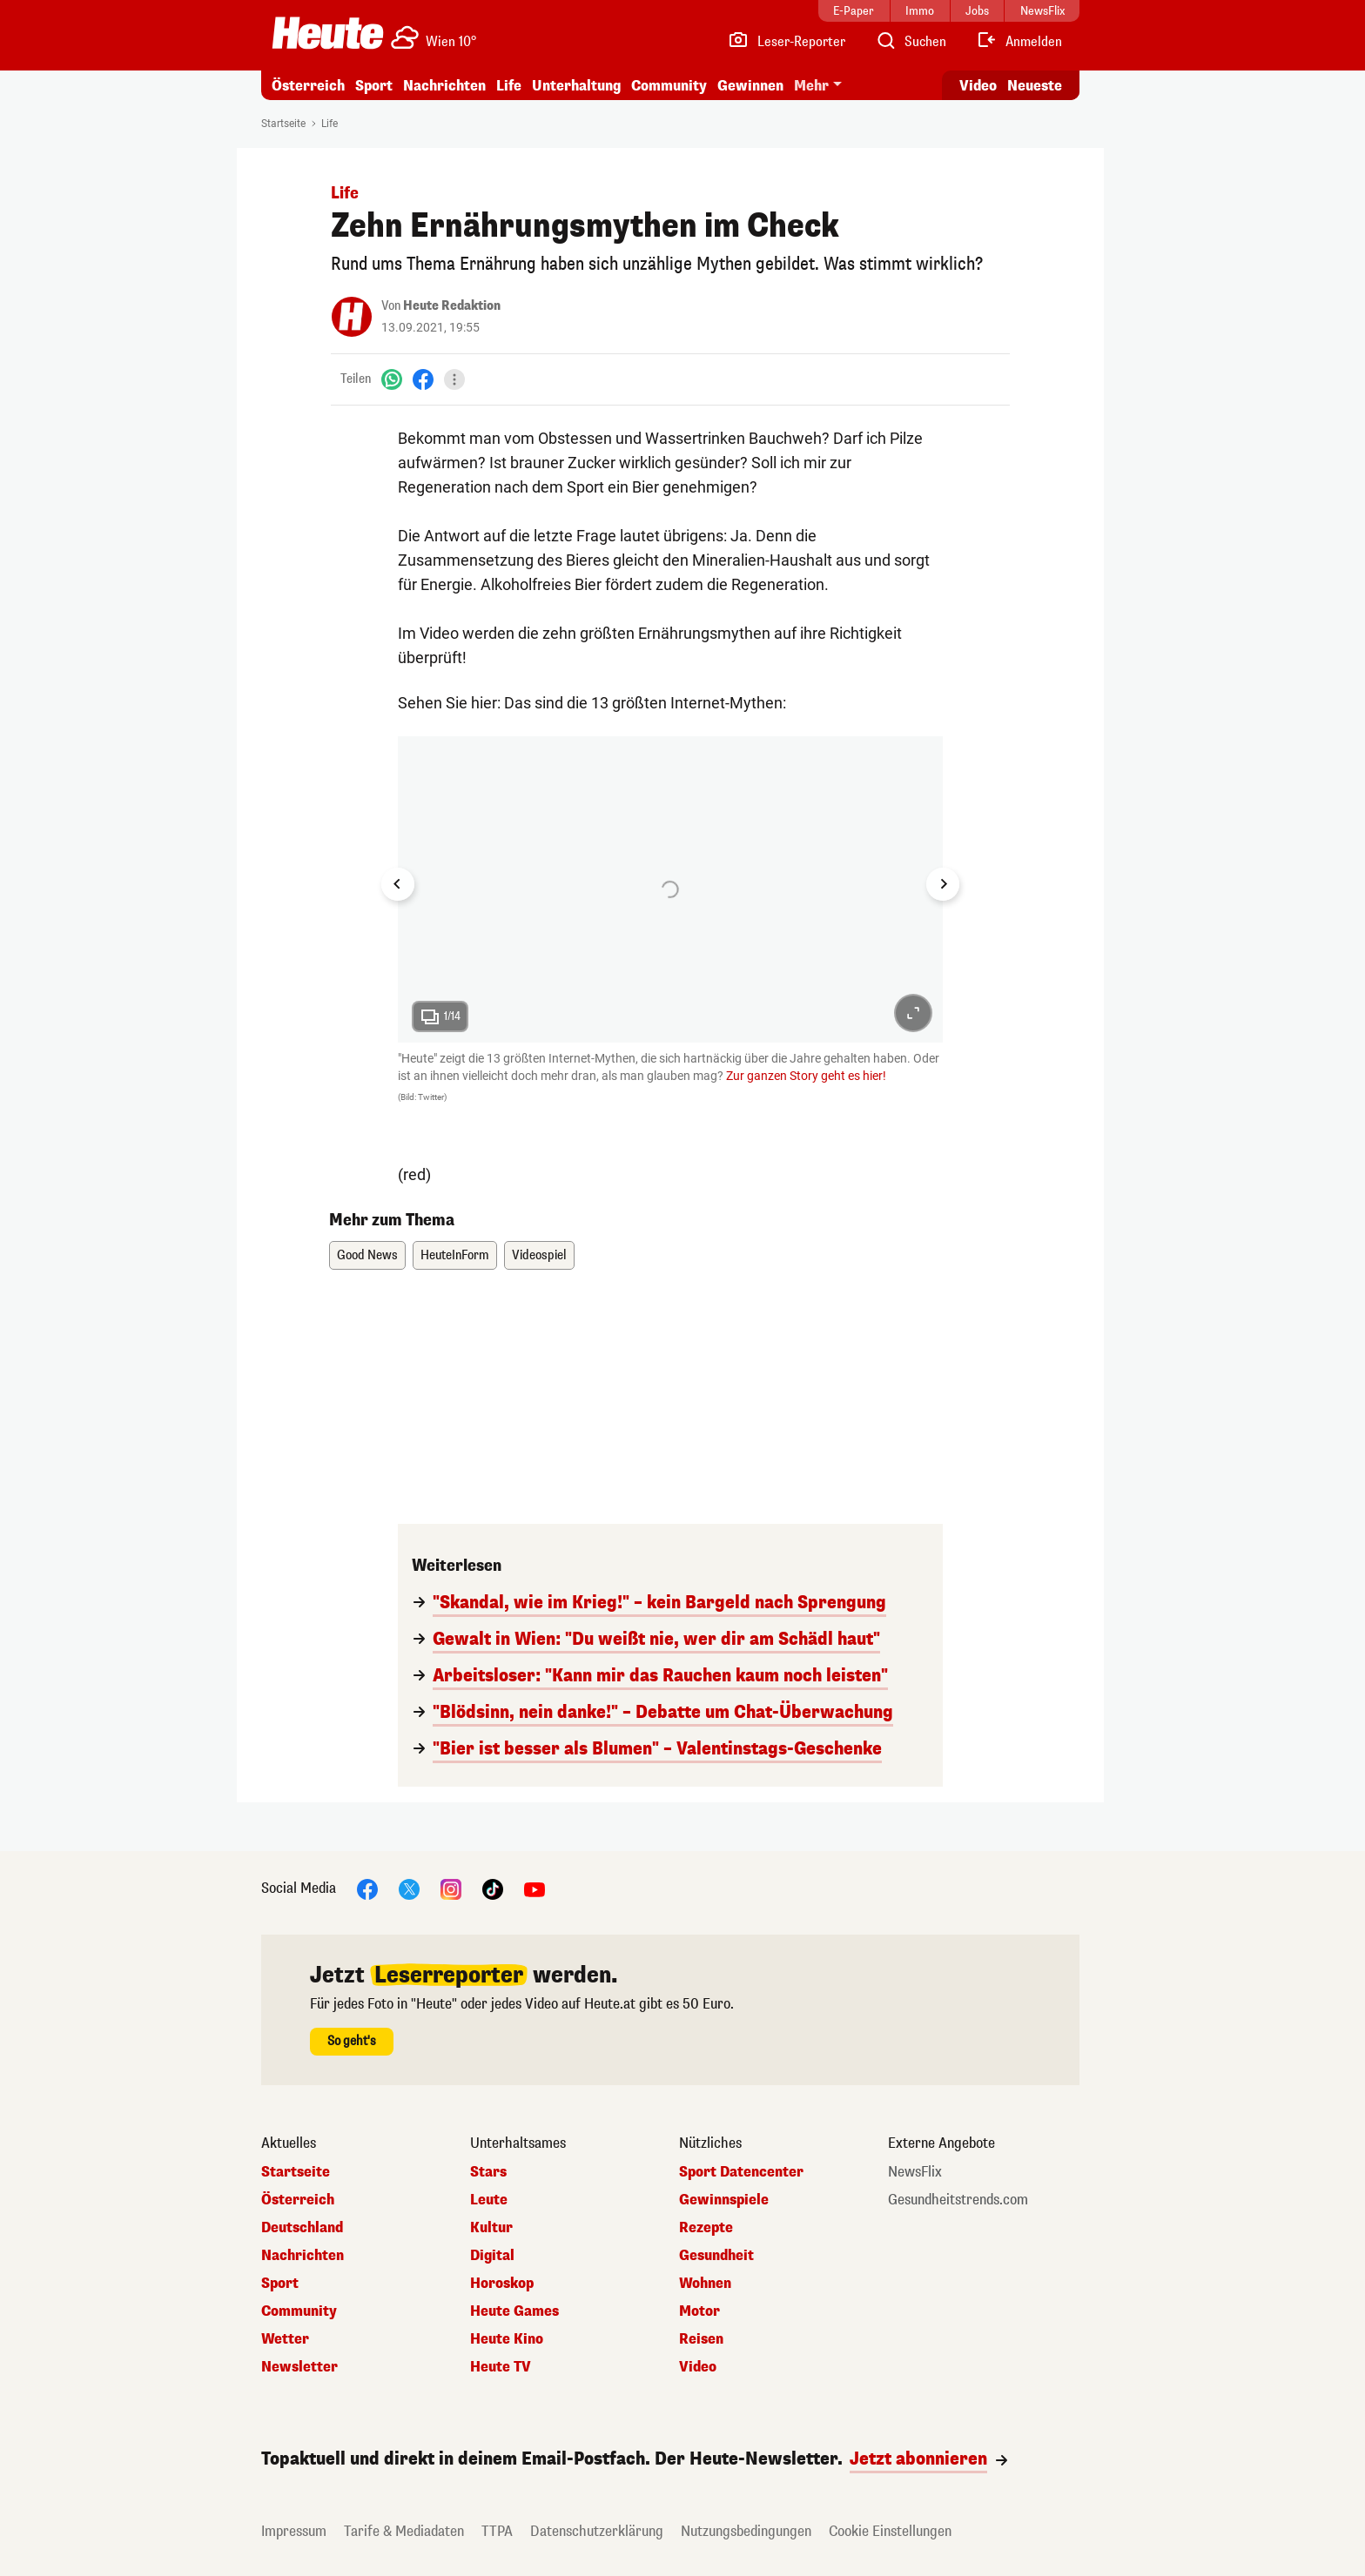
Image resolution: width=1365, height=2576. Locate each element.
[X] (409, 1889)
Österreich (308, 86)
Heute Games (514, 2311)
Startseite (283, 123)
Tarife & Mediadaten (404, 2531)
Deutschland (302, 2228)
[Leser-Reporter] (786, 42)
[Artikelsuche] (910, 42)
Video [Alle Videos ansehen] (978, 86)
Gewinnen (750, 86)
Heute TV (500, 2367)
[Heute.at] (328, 33)
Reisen (701, 2339)
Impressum (293, 2531)
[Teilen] (454, 379)
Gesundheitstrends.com (958, 2200)
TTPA (497, 2531)
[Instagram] (450, 1889)
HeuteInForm (454, 1255)
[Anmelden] (1019, 42)
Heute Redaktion (452, 306)
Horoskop (502, 2283)
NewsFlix (915, 2172)
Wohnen (705, 2283)
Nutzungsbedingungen (746, 2531)
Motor (699, 2311)
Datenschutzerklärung (596, 2531)
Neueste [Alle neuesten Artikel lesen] (1034, 86)
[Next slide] (942, 884)
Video (697, 2367)
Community (669, 86)
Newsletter (299, 2367)
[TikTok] (492, 1889)
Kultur (491, 2228)
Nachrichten (444, 86)
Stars (488, 2172)
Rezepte (706, 2228)
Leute (489, 2200)
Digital (492, 2255)
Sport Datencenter (741, 2172)
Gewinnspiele (724, 2200)
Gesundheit (716, 2255)
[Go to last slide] (397, 884)
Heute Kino (506, 2339)
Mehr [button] (811, 86)
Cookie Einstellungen (890, 2531)
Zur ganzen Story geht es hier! (806, 1076)
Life (508, 86)
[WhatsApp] (391, 379)
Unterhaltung (576, 86)
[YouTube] (534, 1889)
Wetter (285, 2339)
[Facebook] (423, 379)
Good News (367, 1255)
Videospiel (539, 1255)
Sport (374, 86)
